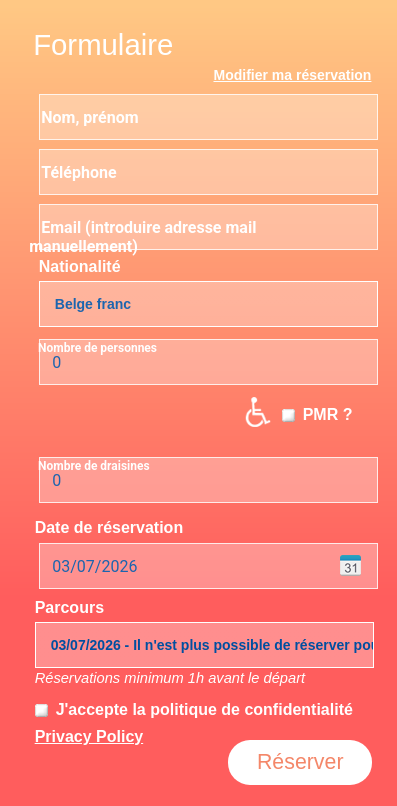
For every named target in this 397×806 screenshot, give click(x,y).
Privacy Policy (89, 736)
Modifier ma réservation (292, 75)
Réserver (300, 762)
